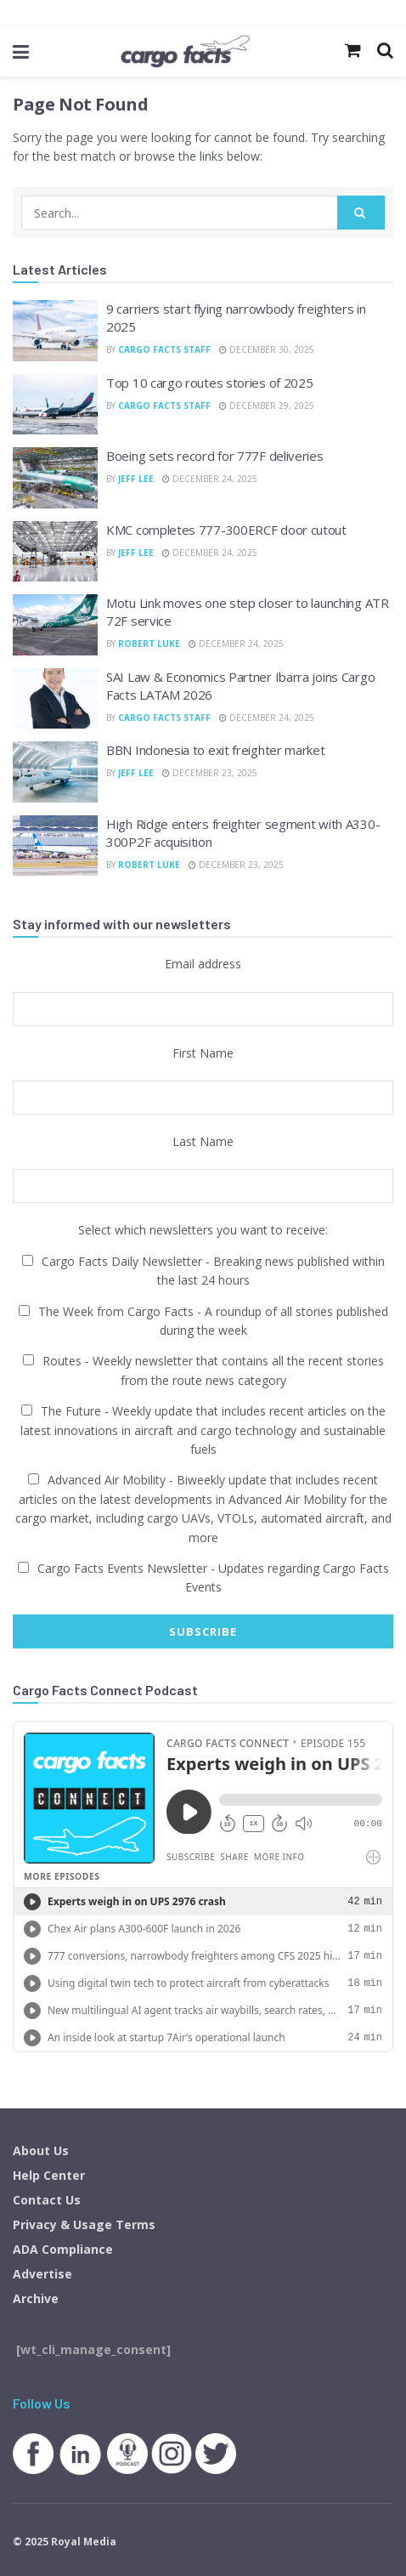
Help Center (49, 2175)
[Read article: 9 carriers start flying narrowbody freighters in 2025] (55, 330)
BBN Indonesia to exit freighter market (215, 749)
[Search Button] (361, 213)
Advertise (42, 2274)
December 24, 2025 (209, 479)
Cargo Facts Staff (164, 349)
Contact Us (47, 2200)
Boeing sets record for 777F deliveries (215, 455)
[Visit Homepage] (185, 51)
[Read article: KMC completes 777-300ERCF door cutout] (55, 551)
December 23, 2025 (209, 773)
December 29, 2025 (266, 405)
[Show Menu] (21, 51)
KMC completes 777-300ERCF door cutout (226, 529)
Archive (36, 2298)
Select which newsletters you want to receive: (203, 1230)
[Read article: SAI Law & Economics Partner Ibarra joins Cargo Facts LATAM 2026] (55, 698)
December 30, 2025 (266, 349)
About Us (41, 2150)
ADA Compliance (63, 2249)
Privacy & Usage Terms (84, 2224)
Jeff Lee (136, 479)
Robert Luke (149, 644)
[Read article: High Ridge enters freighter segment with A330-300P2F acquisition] (55, 846)
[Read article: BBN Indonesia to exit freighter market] (55, 772)
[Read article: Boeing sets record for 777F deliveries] (55, 477)
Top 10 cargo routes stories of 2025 (209, 382)
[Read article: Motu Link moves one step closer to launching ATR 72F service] (55, 624)
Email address (203, 964)
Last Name (203, 1141)
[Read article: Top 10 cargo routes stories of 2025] (55, 404)
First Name (203, 1053)
